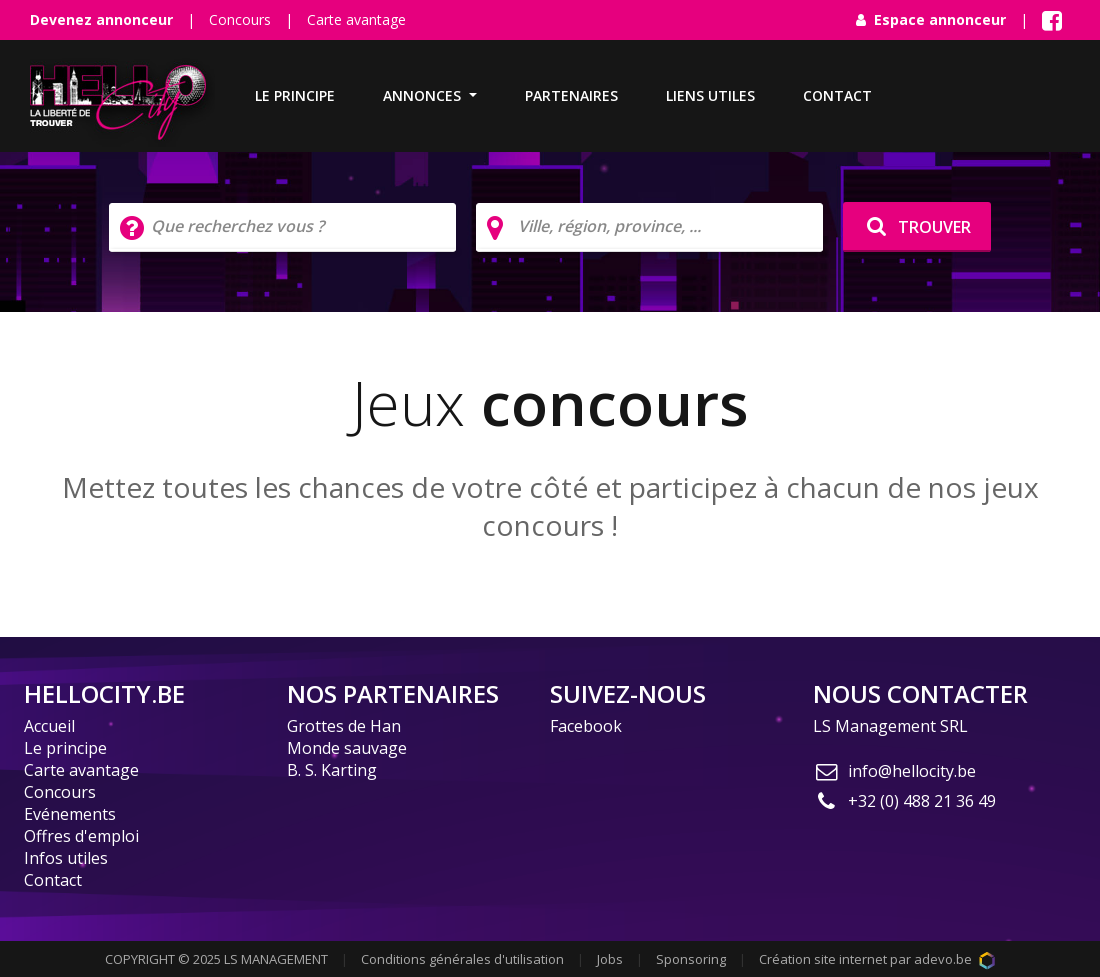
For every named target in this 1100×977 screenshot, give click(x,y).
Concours (240, 19)
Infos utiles (66, 858)
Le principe (295, 95)
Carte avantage (356, 19)
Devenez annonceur (101, 19)
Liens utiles (710, 95)
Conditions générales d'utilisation (462, 959)
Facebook (586, 726)
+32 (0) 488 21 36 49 (904, 801)
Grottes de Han (344, 726)
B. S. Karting (332, 770)
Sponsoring (691, 959)
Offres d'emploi (81, 836)
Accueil (49, 726)
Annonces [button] (424, 95)
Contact (837, 95)
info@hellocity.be (894, 771)
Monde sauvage (347, 748)
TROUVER (917, 227)
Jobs (610, 959)
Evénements (70, 814)
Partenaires (571, 95)
